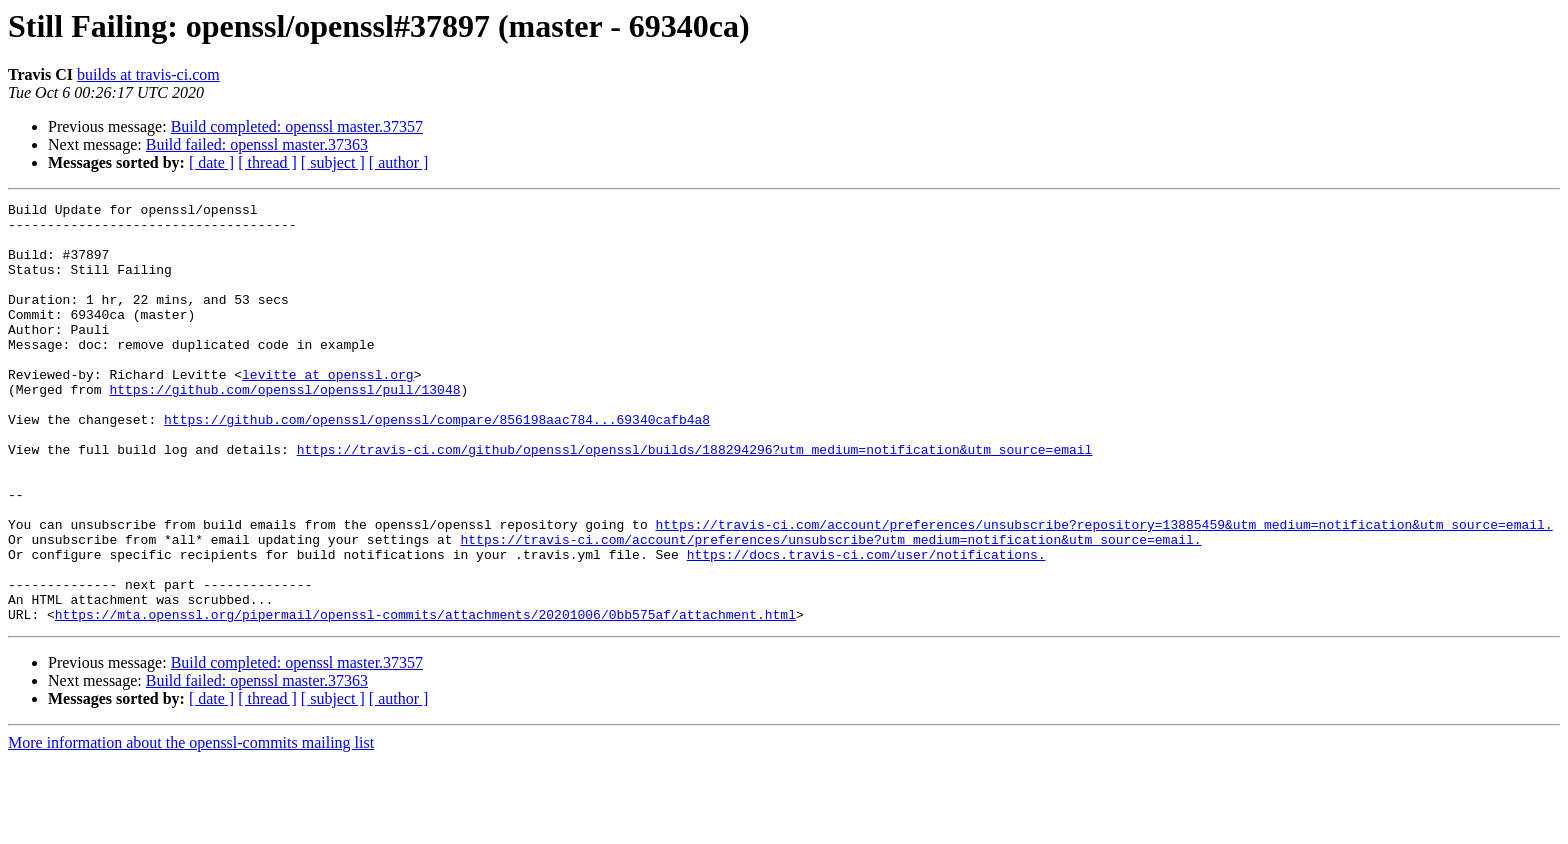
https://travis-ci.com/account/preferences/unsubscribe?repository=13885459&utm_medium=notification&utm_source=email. (1103, 590)
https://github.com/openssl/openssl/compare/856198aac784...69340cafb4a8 (437, 464)
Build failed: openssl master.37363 (257, 144)
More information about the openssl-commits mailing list (191, 826)
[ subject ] (333, 162)
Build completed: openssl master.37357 (297, 126)
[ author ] (399, 162)
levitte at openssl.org (328, 410)
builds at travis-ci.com (148, 74)
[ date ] (211, 162)
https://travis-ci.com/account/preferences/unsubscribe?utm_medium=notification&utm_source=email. (830, 608)
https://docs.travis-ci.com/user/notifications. (866, 626)
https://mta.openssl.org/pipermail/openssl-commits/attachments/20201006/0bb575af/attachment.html (425, 698)
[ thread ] (267, 162)
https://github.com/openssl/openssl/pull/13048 (284, 428)
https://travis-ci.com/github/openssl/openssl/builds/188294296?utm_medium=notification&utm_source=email (695, 500)
